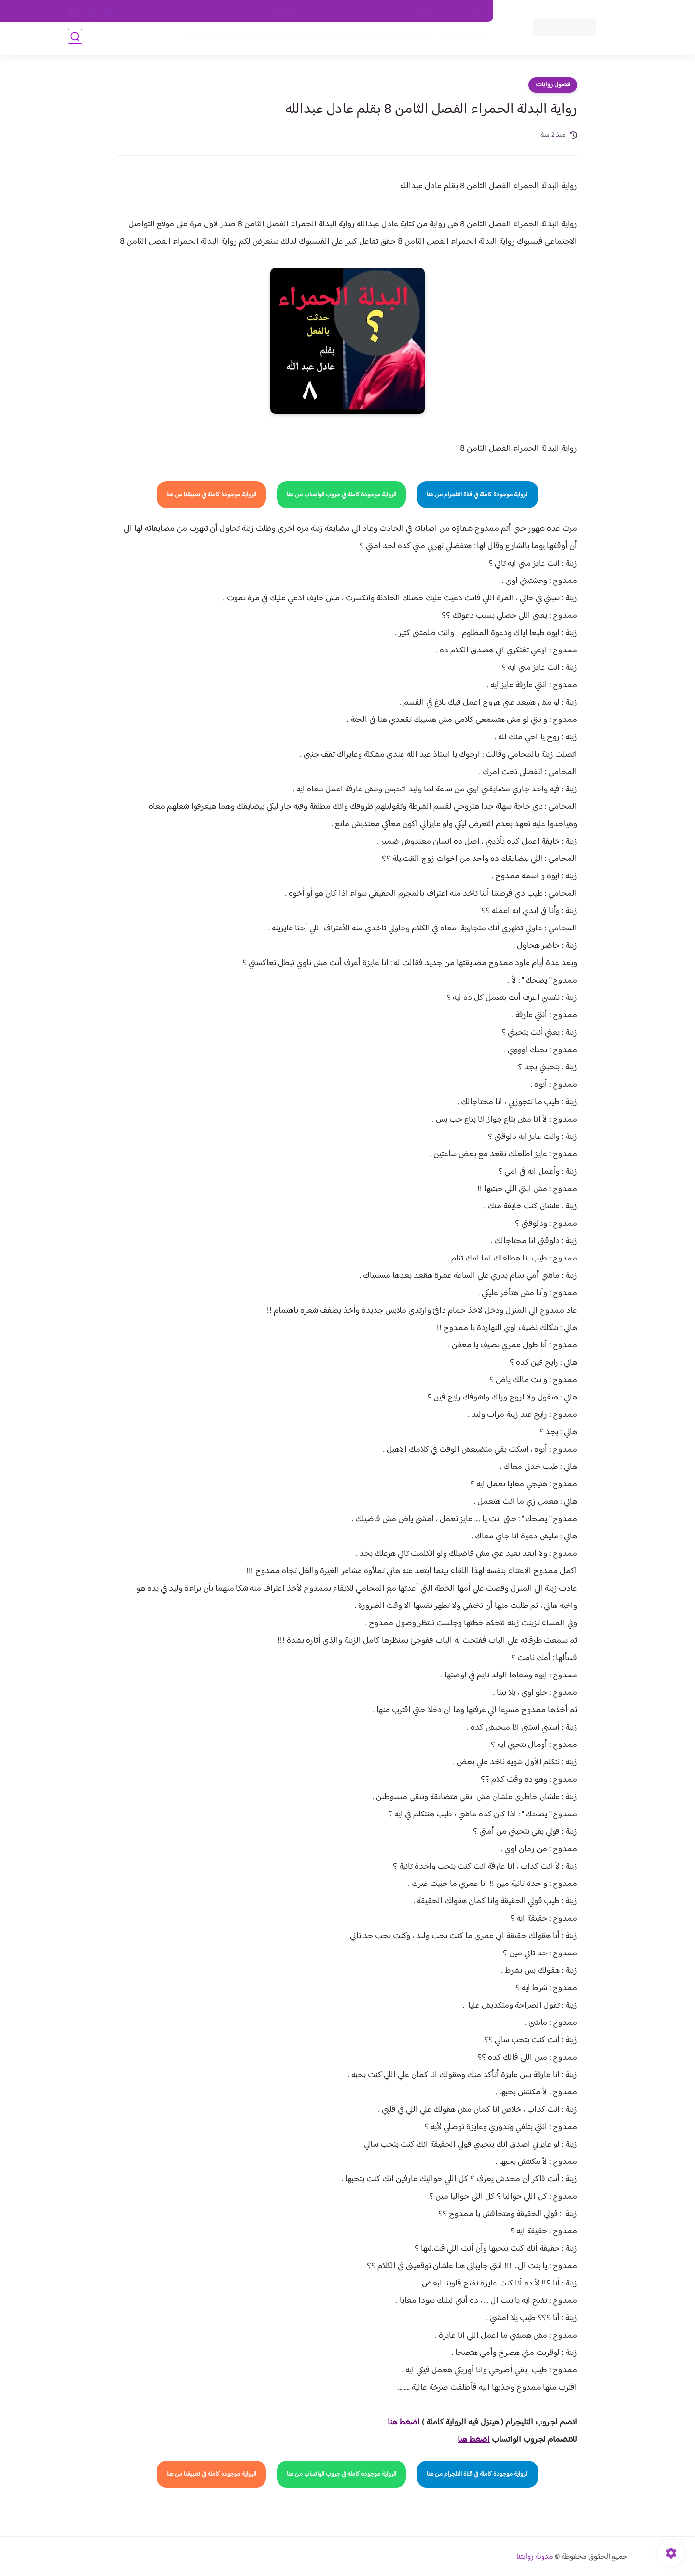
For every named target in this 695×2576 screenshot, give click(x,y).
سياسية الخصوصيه (288, 11)
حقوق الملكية (431, 11)
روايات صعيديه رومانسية (300, 39)
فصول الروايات (460, 39)
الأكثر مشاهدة (366, 39)
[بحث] (75, 39)
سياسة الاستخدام (347, 11)
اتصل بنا (471, 11)
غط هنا (399, 2422)
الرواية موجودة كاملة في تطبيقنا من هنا (211, 494)
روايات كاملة (412, 39)
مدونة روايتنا (534, 2556)
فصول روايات (553, 85)
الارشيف (243, 11)
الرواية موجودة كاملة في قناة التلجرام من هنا (477, 494)
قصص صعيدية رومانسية (217, 39)
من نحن (391, 11)
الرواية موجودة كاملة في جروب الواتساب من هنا (341, 494)
